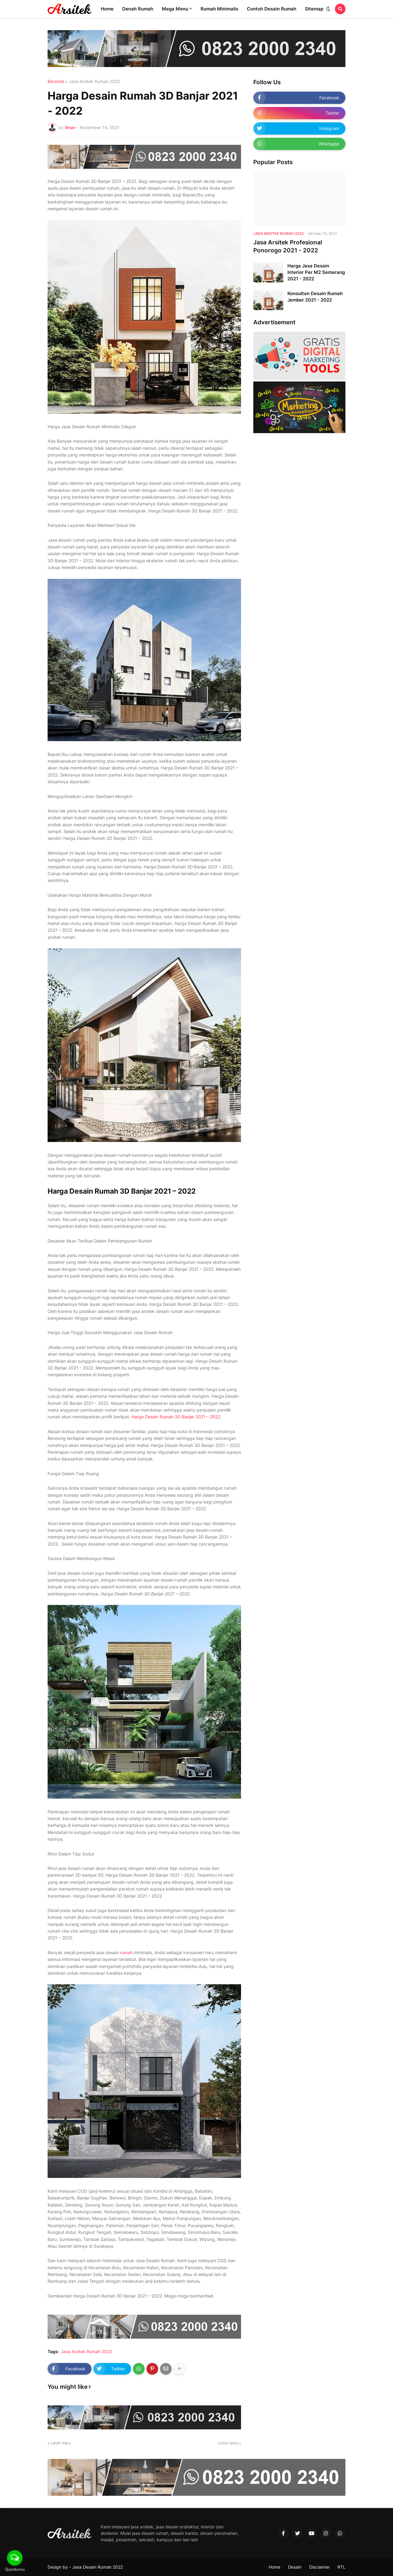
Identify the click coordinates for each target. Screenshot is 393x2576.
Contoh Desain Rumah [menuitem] (271, 9)
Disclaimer (319, 2567)
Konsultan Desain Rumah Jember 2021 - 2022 (315, 296)
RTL (341, 2567)
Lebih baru (61, 2442)
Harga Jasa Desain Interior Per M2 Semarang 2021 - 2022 (316, 272)
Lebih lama (228, 2442)
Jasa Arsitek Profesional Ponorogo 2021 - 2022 (287, 246)
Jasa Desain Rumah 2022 (97, 2567)
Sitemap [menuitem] (314, 9)
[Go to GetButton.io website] (15, 2570)
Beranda (56, 81)
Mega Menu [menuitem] (175, 9)
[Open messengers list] (14, 2558)
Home (274, 2567)
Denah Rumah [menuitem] (137, 9)
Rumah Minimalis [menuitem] (219, 9)
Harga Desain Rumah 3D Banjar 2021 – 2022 (175, 1416)
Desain (295, 2567)
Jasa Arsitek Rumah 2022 (94, 81)
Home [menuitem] (107, 9)
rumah (126, 1952)
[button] (328, 9)
